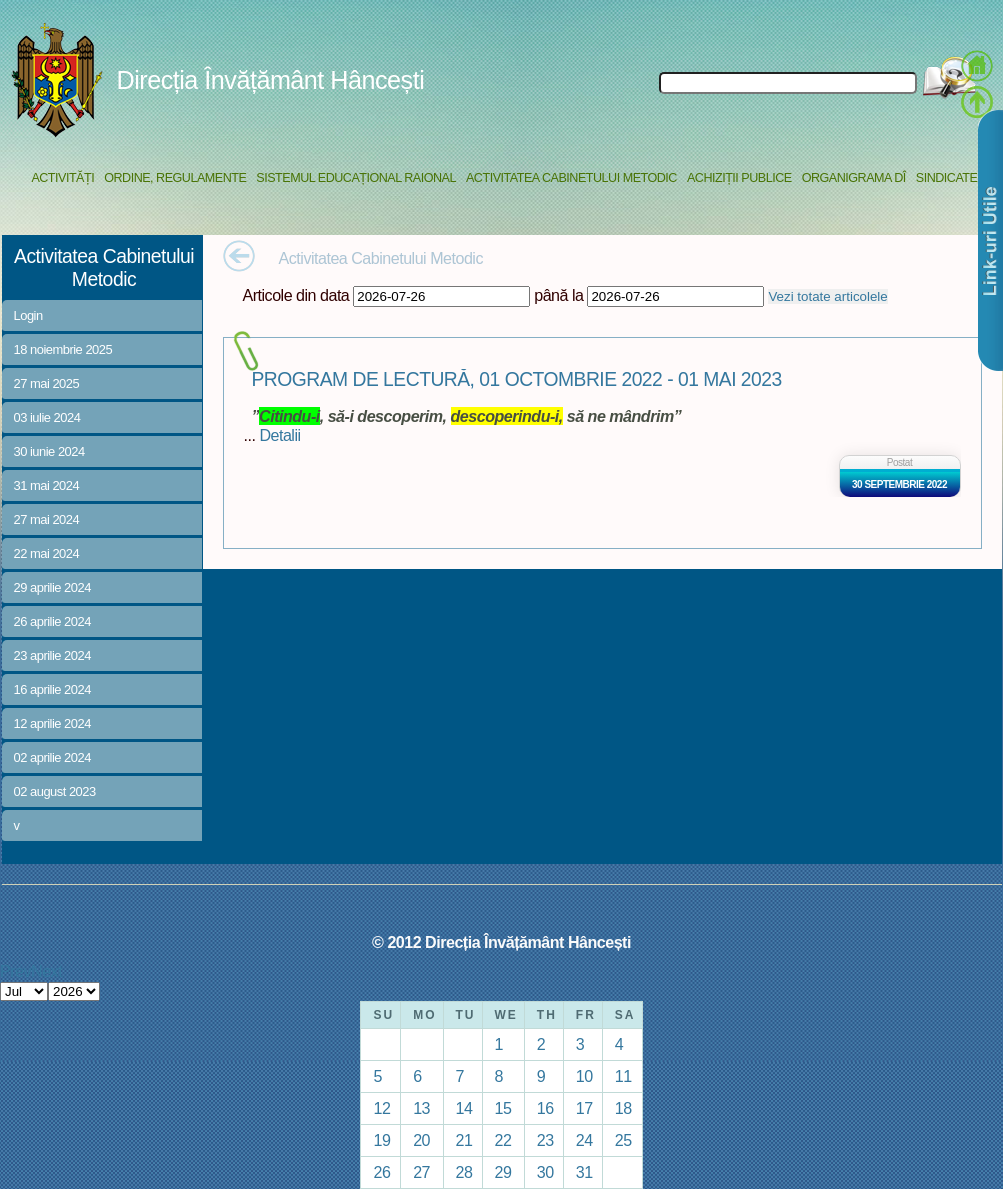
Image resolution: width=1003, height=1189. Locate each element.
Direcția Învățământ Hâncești (271, 80)
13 (421, 1108)
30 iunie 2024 (49, 451)
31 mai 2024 (47, 485)
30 (545, 1172)
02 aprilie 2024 (52, 757)
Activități (62, 178)
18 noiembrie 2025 (63, 349)
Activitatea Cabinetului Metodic (571, 178)
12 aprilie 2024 (52, 723)
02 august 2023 (55, 791)
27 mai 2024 (47, 519)
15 (503, 1108)
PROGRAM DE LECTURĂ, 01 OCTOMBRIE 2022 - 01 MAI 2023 (517, 379)
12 (381, 1108)
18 (623, 1108)
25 (623, 1140)
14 (464, 1108)
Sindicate (947, 178)
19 (381, 1140)
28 (464, 1172)
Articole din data (296, 295)
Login (28, 315)
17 (584, 1108)
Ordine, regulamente (175, 178)
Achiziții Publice (739, 178)
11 (623, 1076)
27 (421, 1172)
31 (584, 1172)
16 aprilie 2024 (52, 689)
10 (584, 1076)
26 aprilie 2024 (52, 621)
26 (381, 1172)
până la (558, 295)
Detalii (279, 435)
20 (421, 1140)
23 (545, 1140)
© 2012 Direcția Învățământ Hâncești (501, 942)
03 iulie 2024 (47, 417)
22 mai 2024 (47, 553)
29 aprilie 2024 (52, 587)
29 (503, 1172)
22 (503, 1140)
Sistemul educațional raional (356, 178)
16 (545, 1108)
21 (464, 1140)
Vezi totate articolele (827, 296)
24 (584, 1140)
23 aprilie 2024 (52, 655)
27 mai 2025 (47, 383)
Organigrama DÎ (854, 178)
